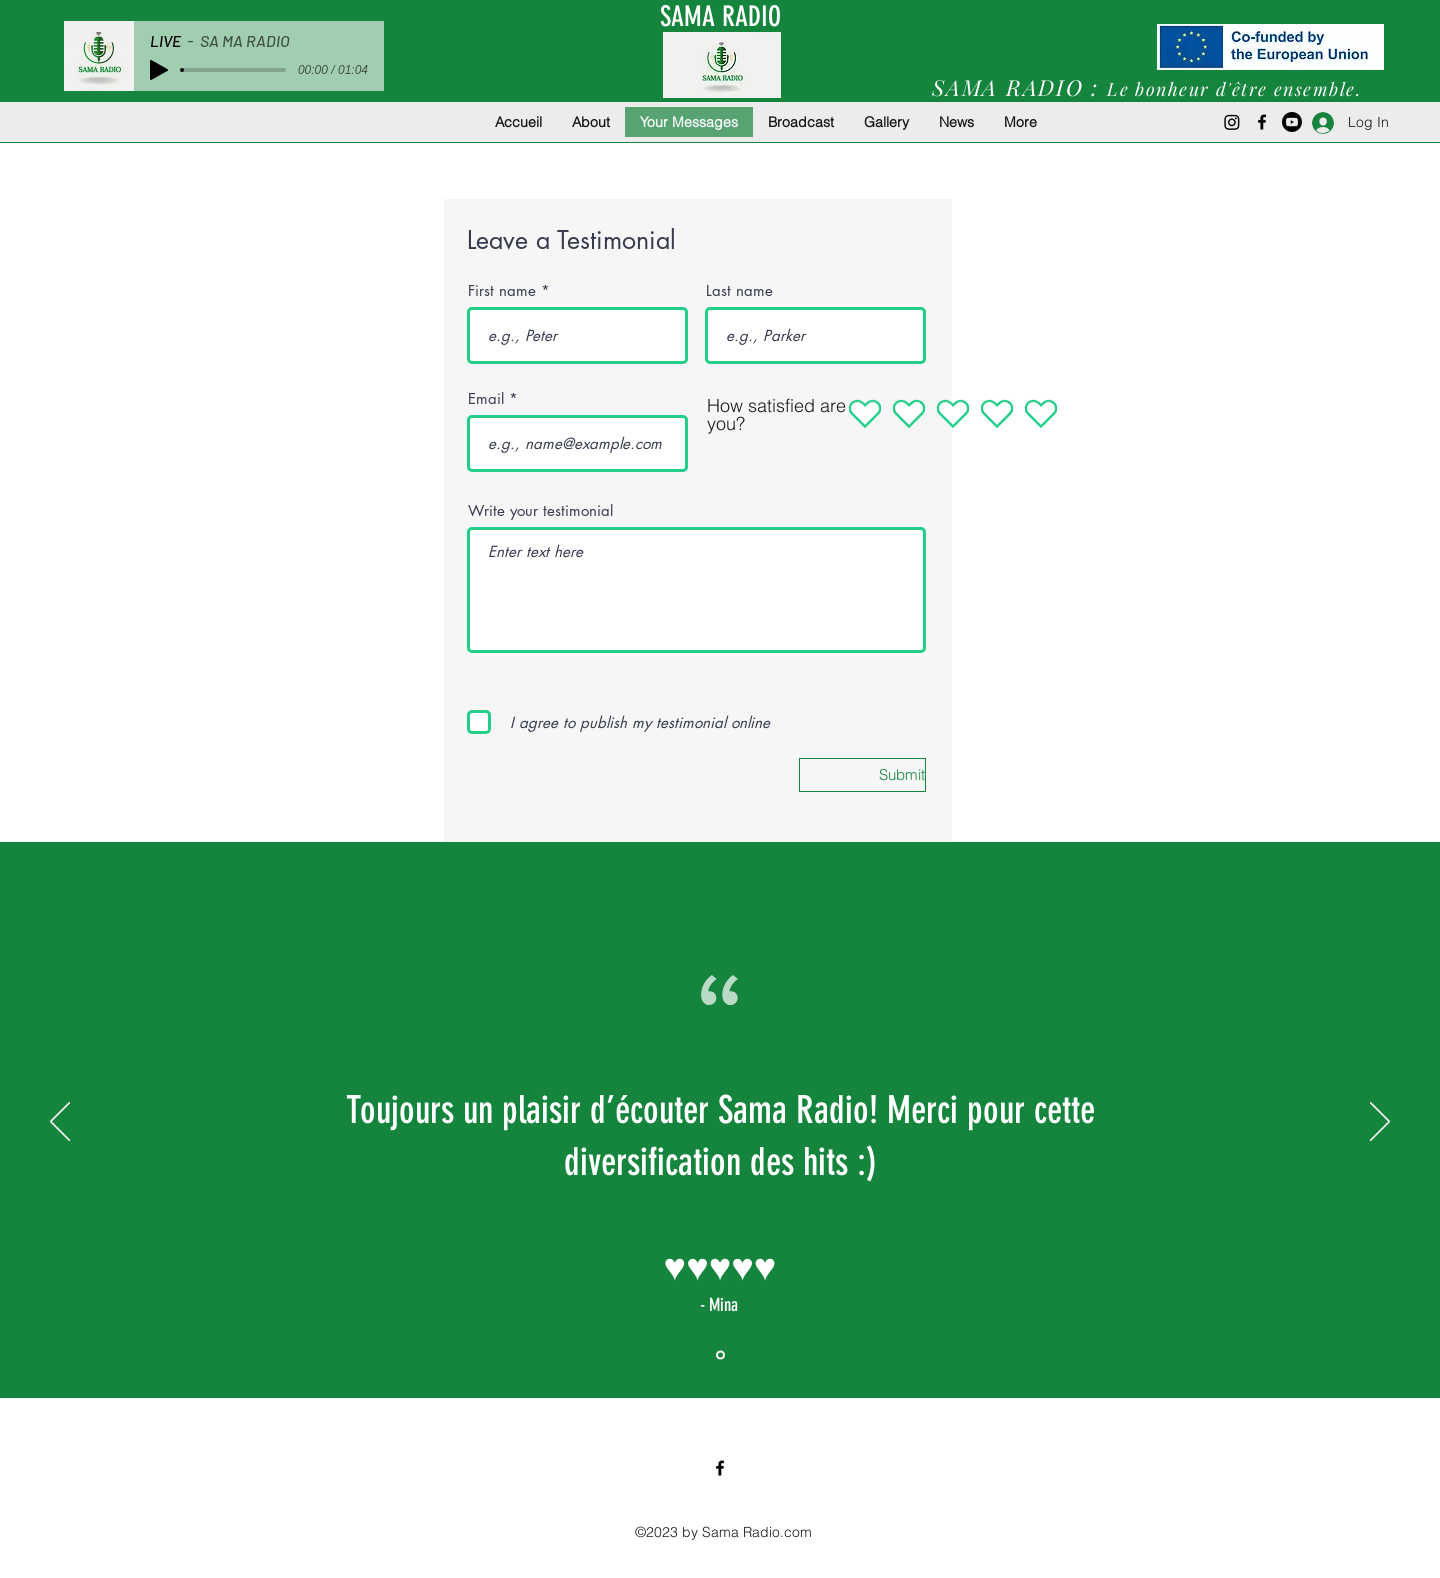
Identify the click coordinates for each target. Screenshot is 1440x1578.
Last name (739, 290)
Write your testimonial (540, 510)
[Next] (1380, 1123)
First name (502, 290)
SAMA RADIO (720, 16)
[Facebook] (1262, 122)
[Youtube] (1292, 122)
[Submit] (862, 775)
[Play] (159, 70)
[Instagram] (1232, 122)
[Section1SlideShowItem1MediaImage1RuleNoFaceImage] (720, 1355)
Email (486, 398)
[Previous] (60, 1123)
